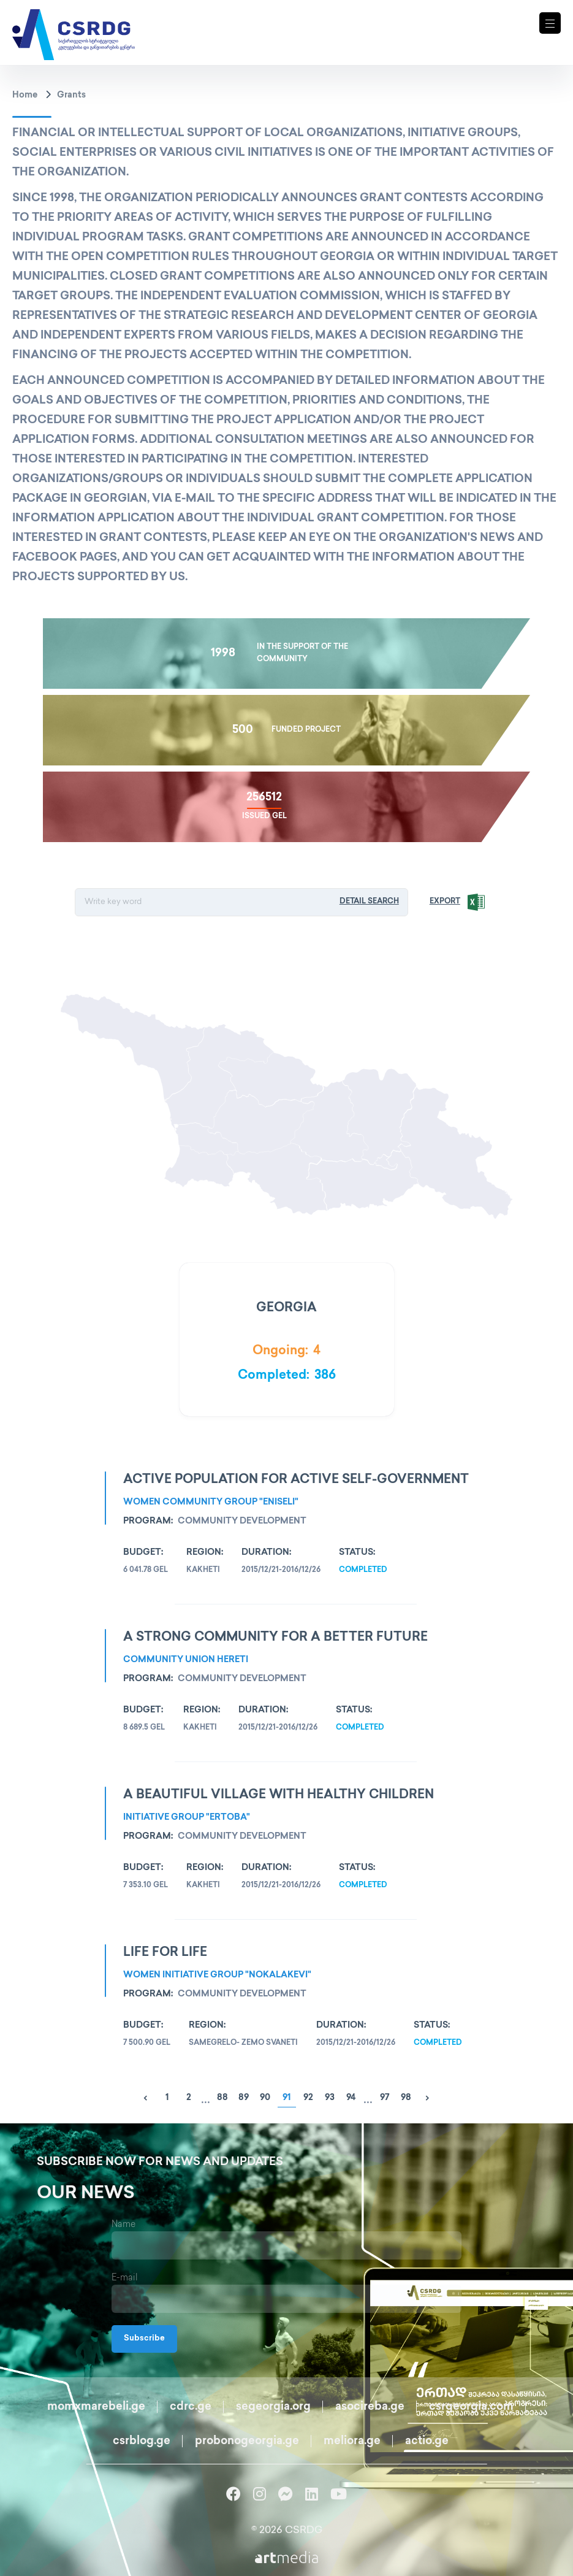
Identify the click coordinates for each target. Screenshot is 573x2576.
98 (406, 2098)
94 (350, 2098)
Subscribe (144, 2339)
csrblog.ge (141, 2441)
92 (308, 2098)
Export (446, 902)
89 (243, 2098)
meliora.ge (352, 2441)
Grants (71, 95)
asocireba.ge (369, 2407)
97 (385, 2098)
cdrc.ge (190, 2407)
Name (123, 2224)
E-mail (125, 2278)
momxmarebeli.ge (96, 2407)
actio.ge (427, 2441)
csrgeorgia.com (471, 2407)
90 (265, 2098)
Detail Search (371, 902)
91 (286, 2098)
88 (222, 2098)
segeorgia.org (273, 2407)
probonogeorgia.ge (247, 2441)
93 (330, 2098)
